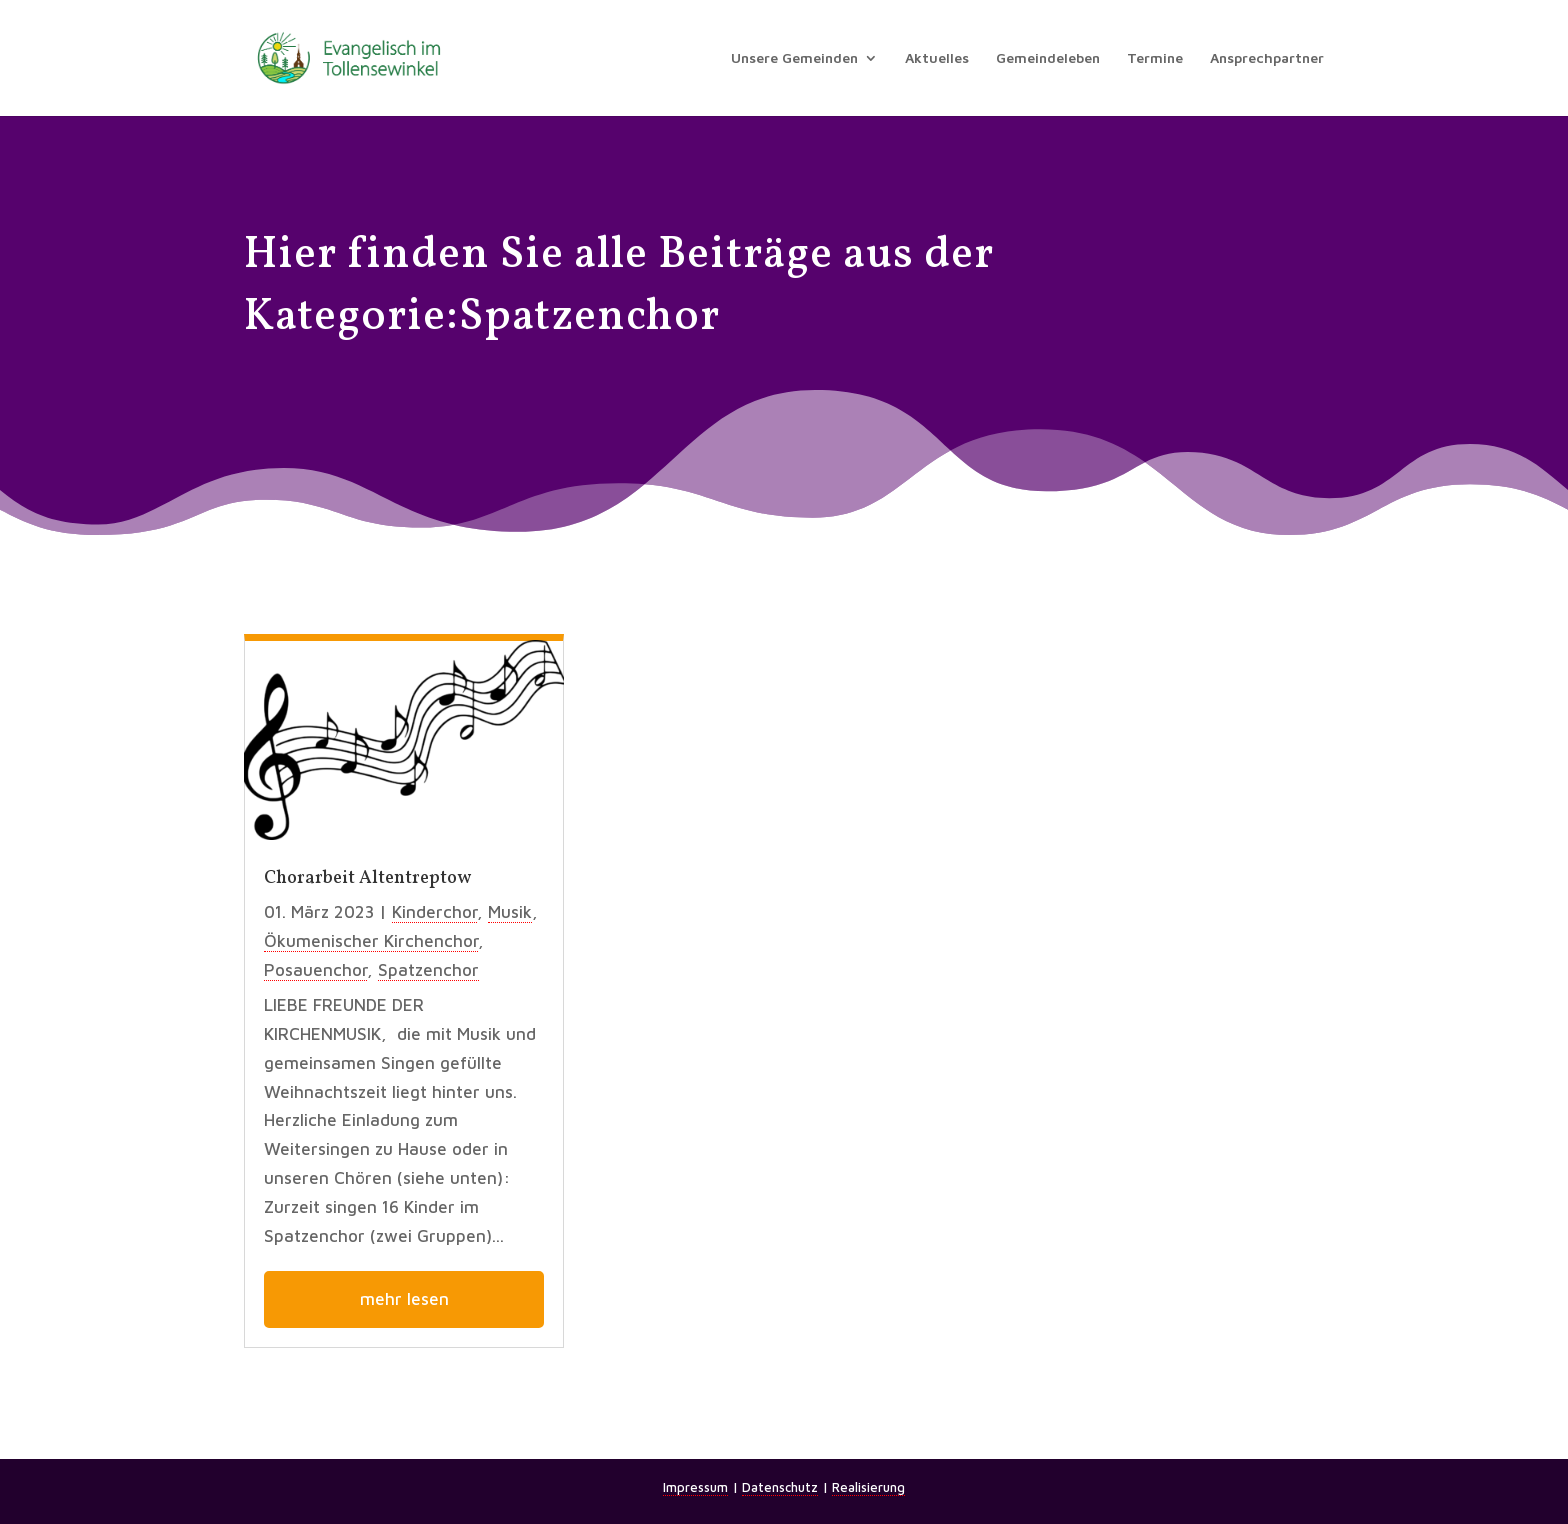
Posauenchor (315, 970)
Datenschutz (780, 1487)
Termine (1155, 58)
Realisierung (868, 1487)
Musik (510, 912)
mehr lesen (404, 1299)
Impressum (695, 1487)
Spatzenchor (428, 970)
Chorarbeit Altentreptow (367, 878)
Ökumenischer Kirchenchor (371, 941)
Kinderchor (434, 912)
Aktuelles (937, 58)
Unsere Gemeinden (794, 58)
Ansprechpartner (1267, 58)
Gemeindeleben (1048, 58)
